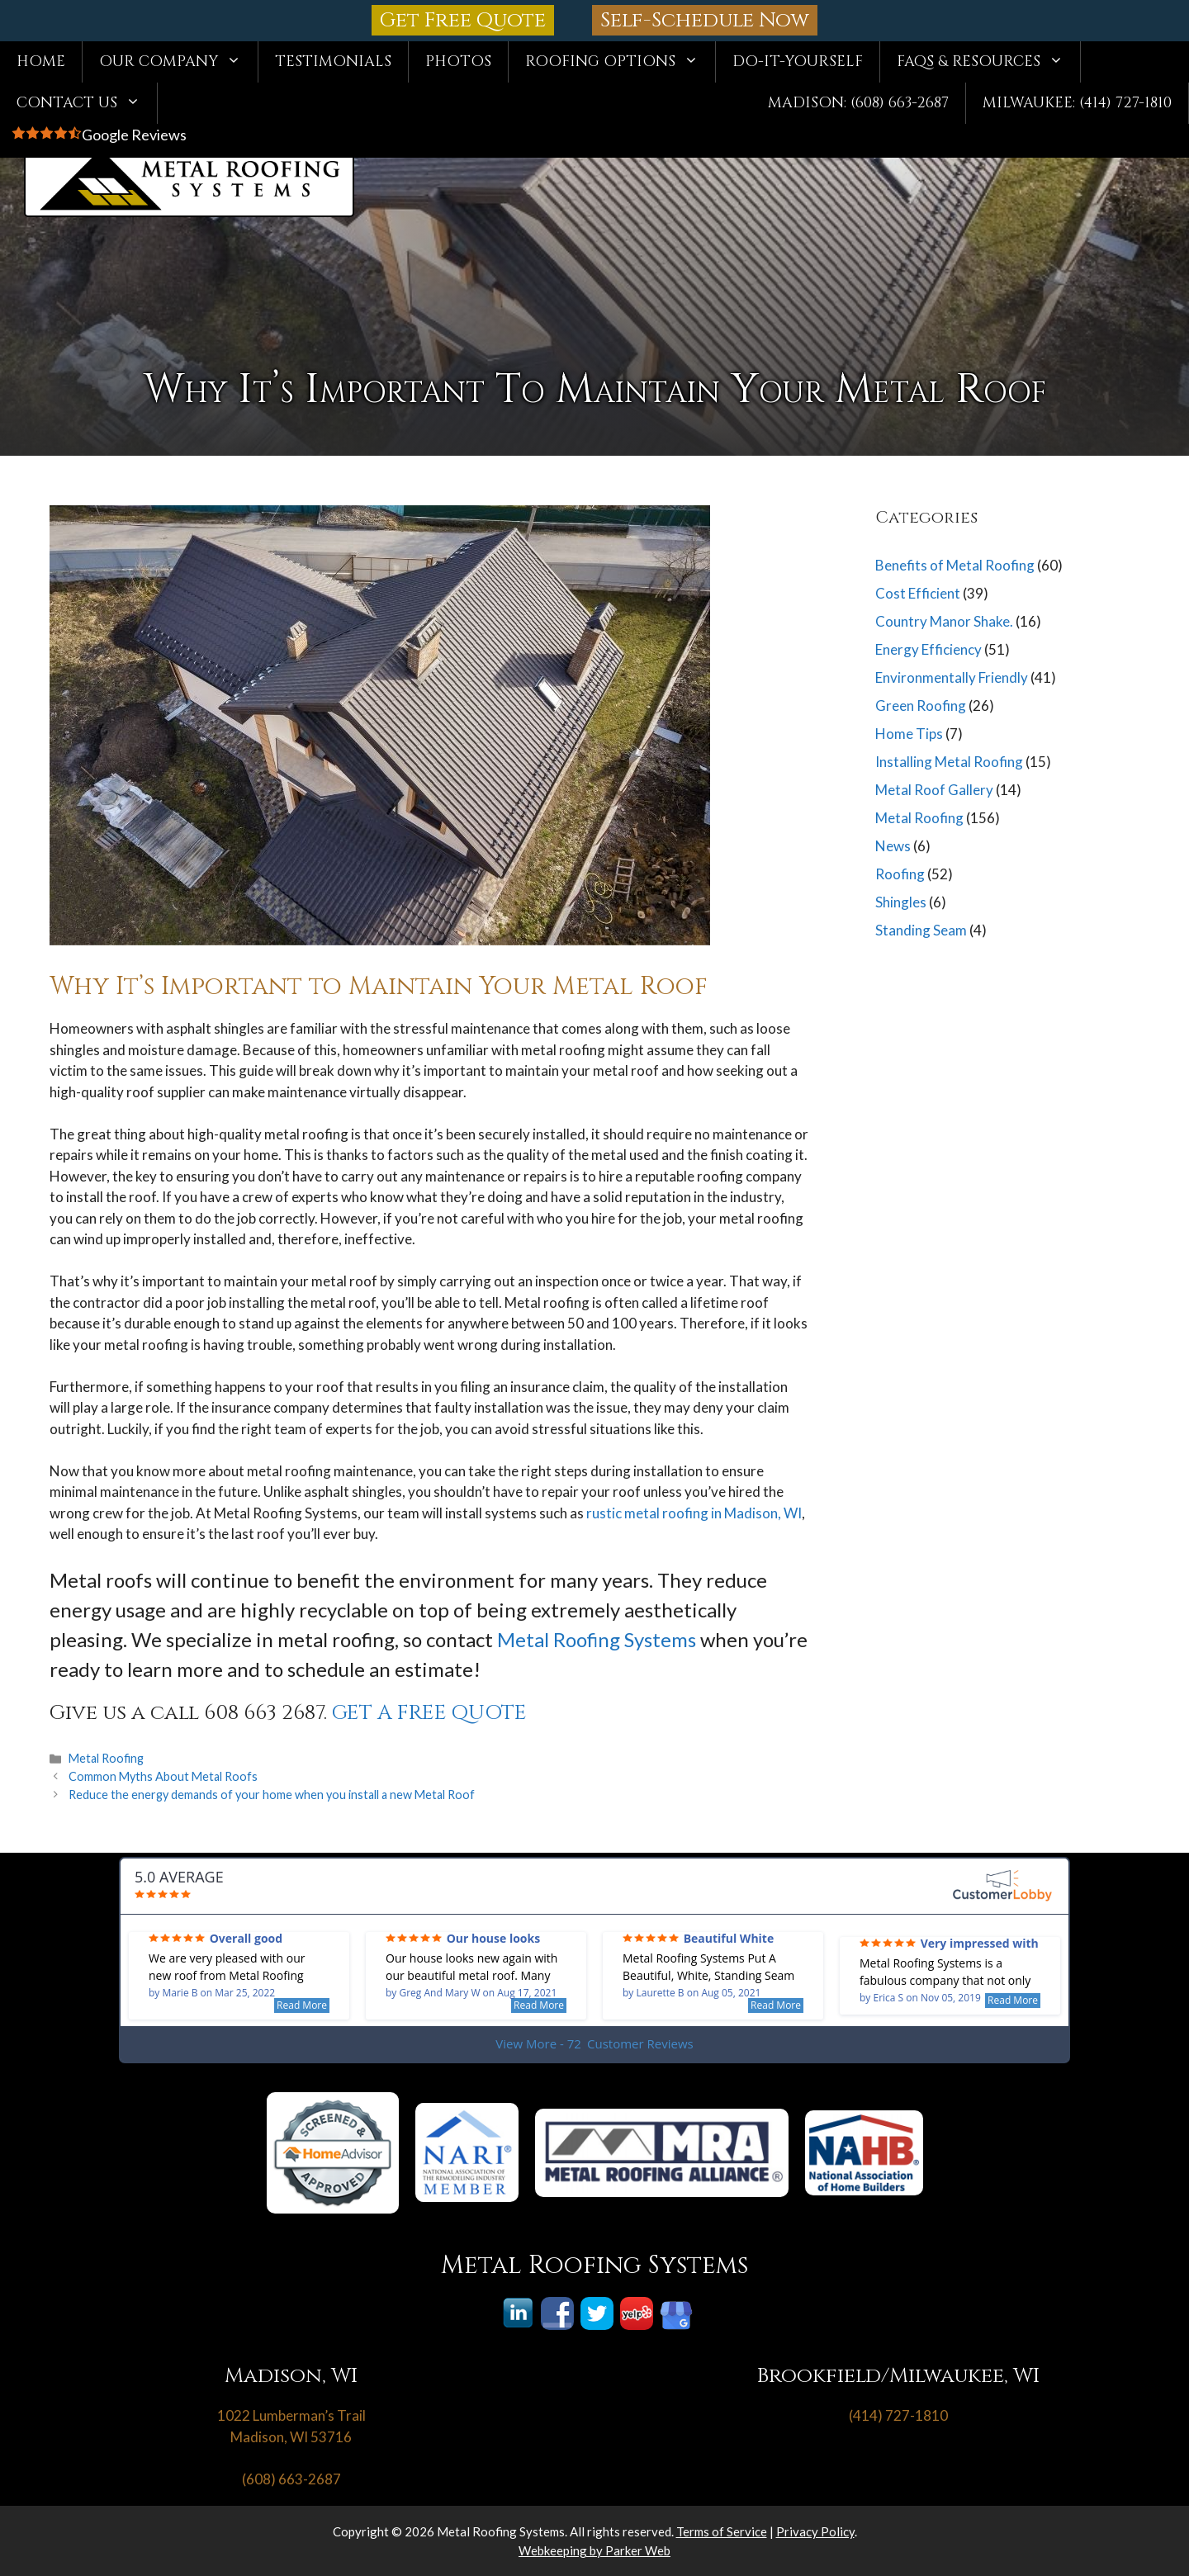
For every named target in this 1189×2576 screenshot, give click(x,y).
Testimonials (333, 61)
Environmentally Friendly (951, 677)
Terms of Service (721, 2531)
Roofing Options (620, 62)
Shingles (900, 902)
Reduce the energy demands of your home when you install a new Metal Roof (272, 1795)
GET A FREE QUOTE (429, 1712)
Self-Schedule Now (704, 20)
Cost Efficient (917, 593)
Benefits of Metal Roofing (955, 565)
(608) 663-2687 (291, 2479)
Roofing (900, 874)
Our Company (178, 62)
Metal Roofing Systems (596, 1639)
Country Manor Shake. (944, 621)
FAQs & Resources (988, 62)
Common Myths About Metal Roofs (163, 1776)
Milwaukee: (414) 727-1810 (1077, 102)
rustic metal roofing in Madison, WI (694, 1513)
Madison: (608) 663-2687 (858, 102)
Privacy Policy (815, 2531)
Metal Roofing (106, 1758)
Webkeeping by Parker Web (594, 2550)
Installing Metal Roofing (949, 761)
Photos (458, 61)
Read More (302, 2005)
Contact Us (87, 103)
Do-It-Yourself (797, 61)
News (893, 846)
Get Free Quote (463, 20)
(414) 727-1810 (898, 2415)
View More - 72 (594, 2043)
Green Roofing (920, 705)
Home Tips (909, 733)
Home (41, 61)
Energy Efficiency (928, 649)
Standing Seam (921, 930)
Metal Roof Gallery (934, 789)
